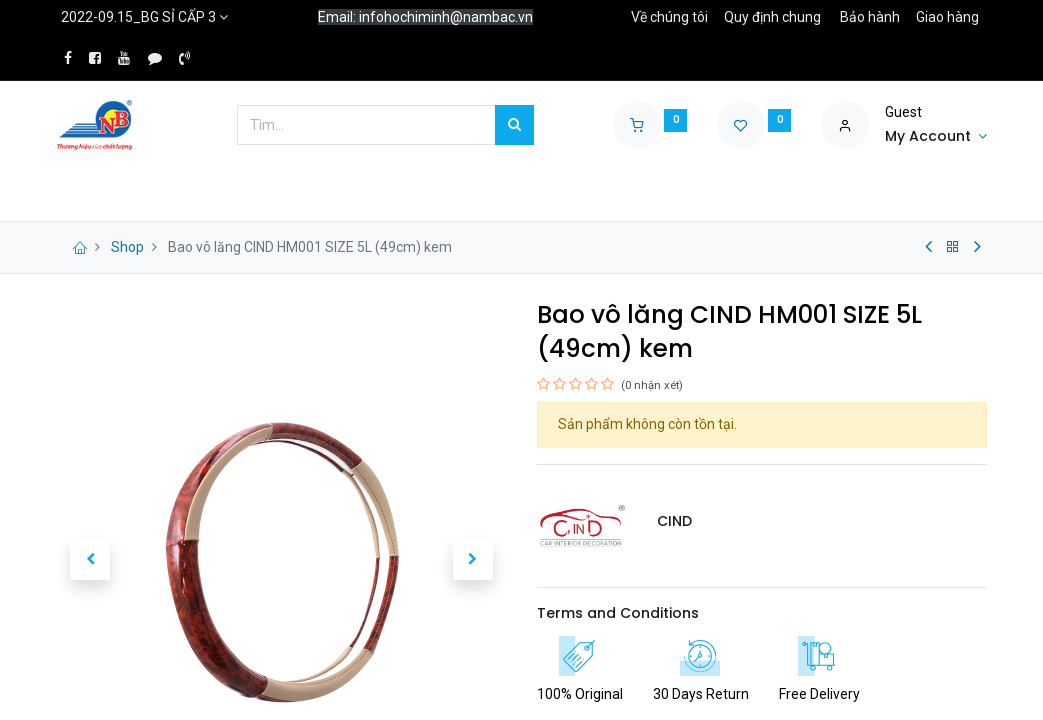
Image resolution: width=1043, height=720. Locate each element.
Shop (127, 247)
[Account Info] (936, 137)
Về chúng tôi (669, 17)
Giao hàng (947, 17)
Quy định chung (772, 17)
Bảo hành (870, 17)
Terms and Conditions (618, 613)
